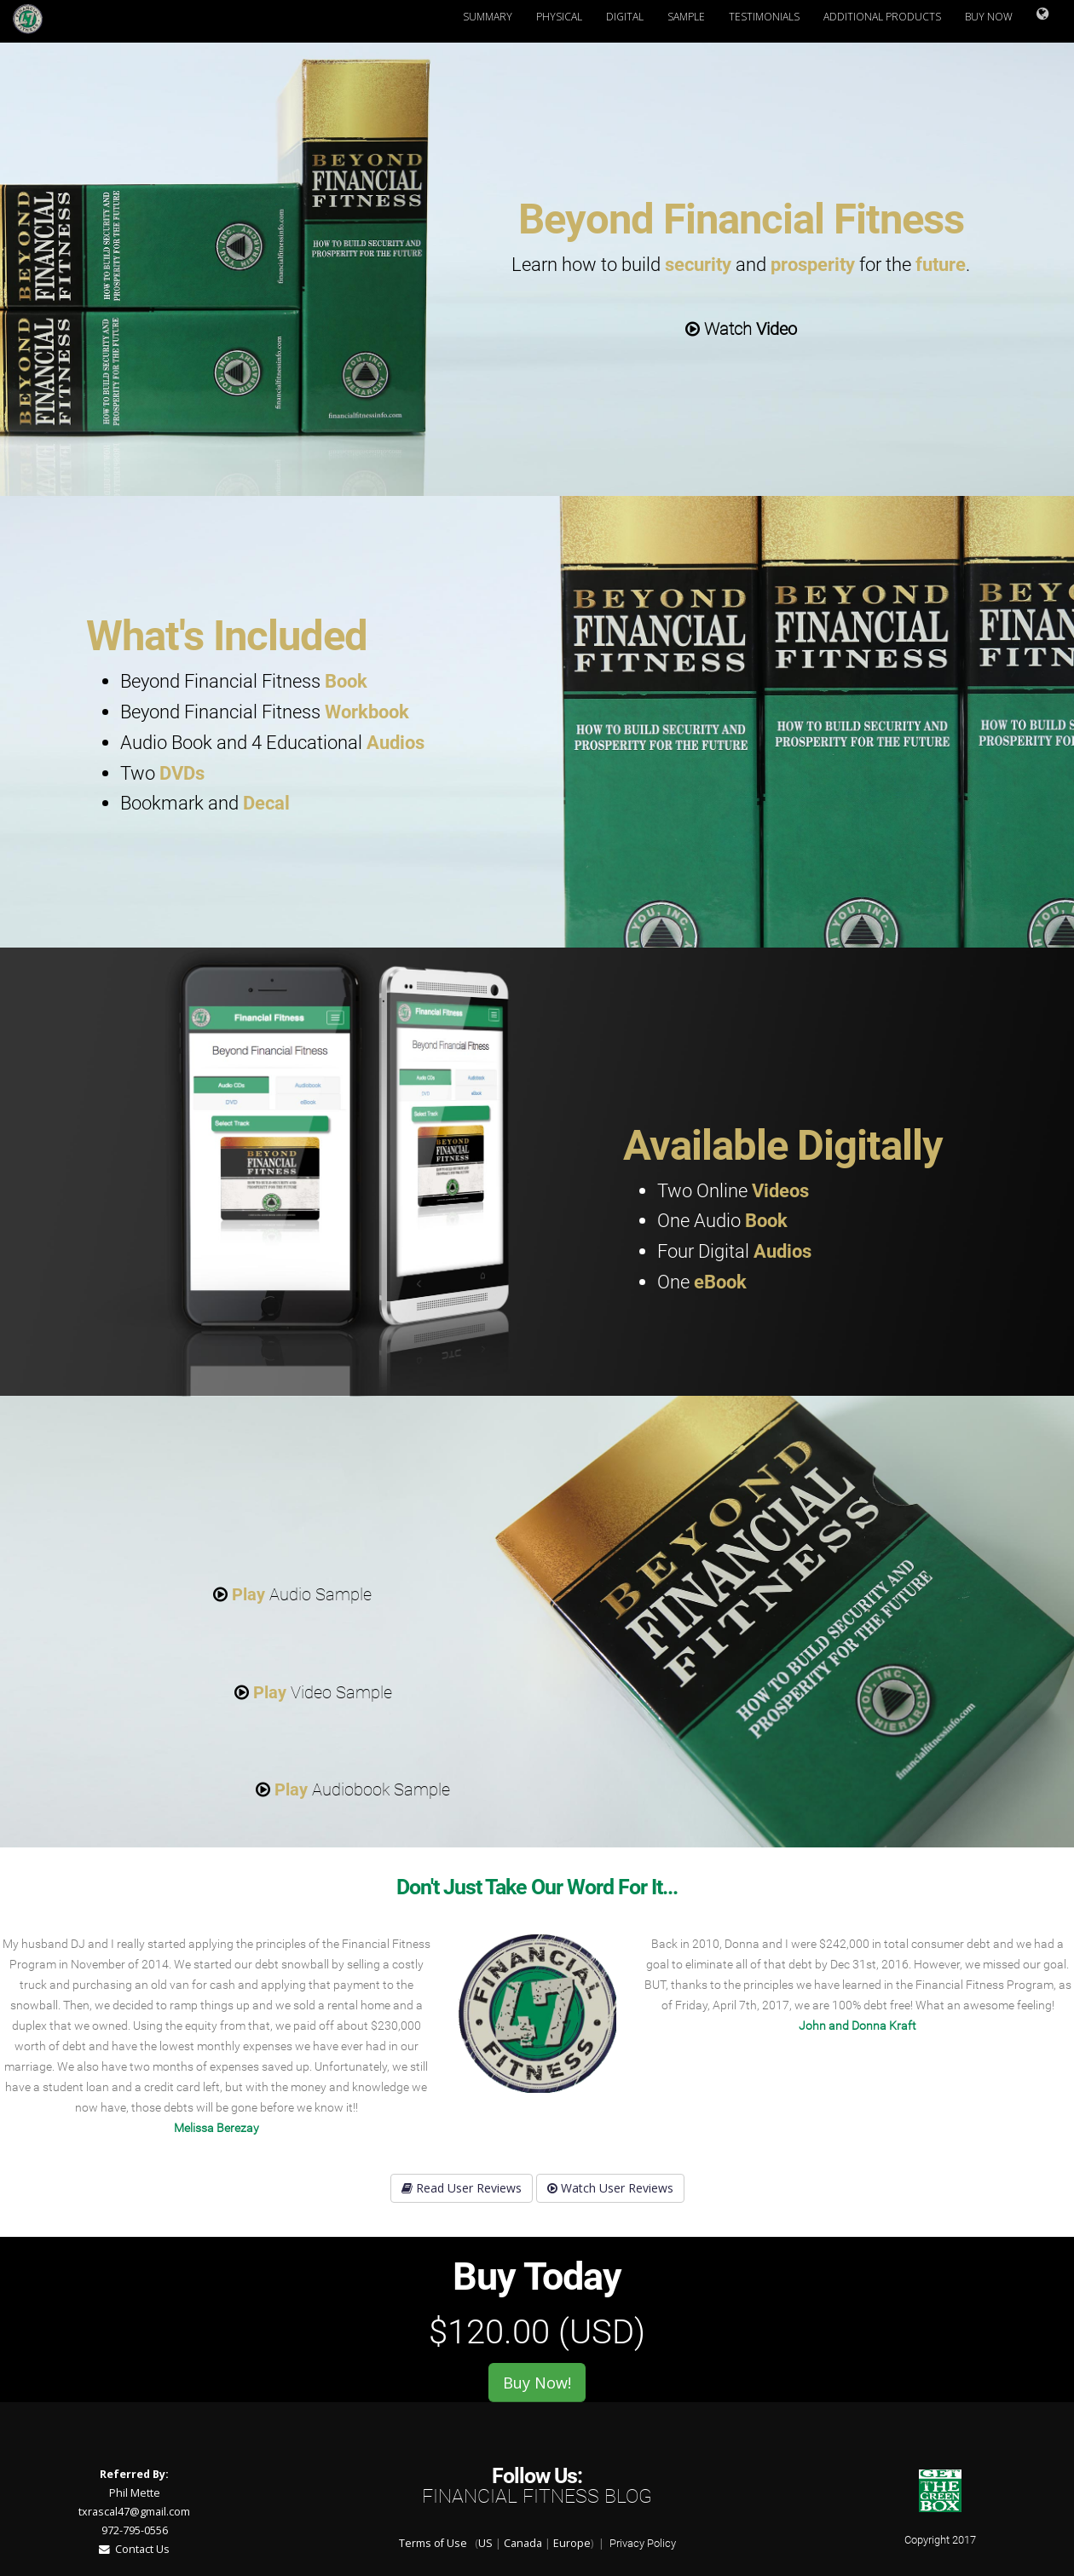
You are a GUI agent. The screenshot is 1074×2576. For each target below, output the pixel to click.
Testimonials (764, 16)
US (485, 2543)
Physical (559, 16)
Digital (625, 16)
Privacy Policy (642, 2543)
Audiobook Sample (353, 1789)
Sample (686, 16)
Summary (487, 16)
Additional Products (882, 16)
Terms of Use (433, 2543)
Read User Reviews (461, 2188)
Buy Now (989, 16)
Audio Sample (292, 1594)
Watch (741, 329)
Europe (572, 2543)
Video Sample (313, 1692)
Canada (523, 2543)
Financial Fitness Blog (537, 2496)
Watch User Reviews (610, 2188)
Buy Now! (537, 2382)
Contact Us (134, 2549)
